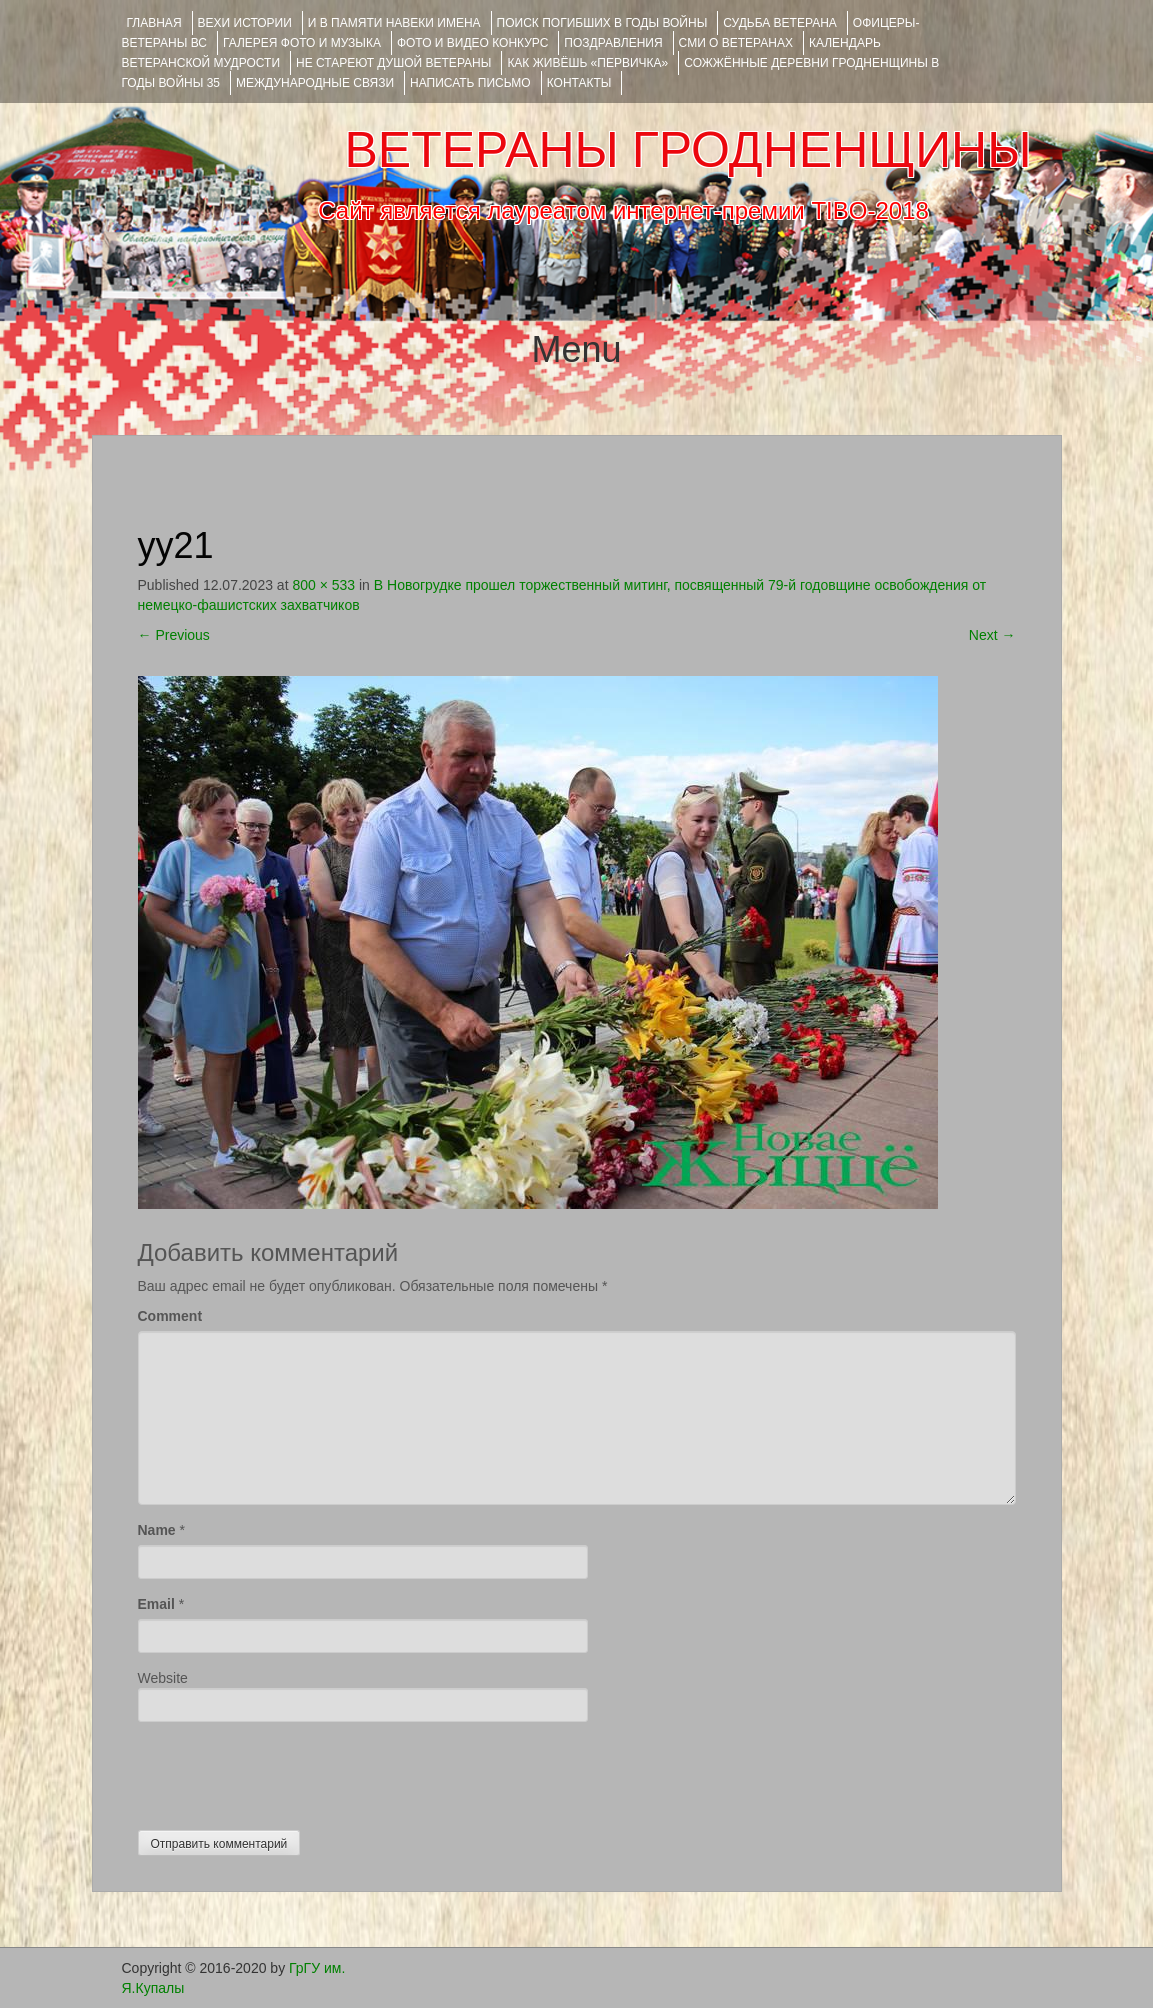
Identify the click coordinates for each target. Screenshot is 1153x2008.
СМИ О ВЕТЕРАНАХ (736, 43)
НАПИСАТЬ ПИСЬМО (470, 83)
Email (156, 1604)
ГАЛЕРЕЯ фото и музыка (302, 43)
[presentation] (290, 1771)
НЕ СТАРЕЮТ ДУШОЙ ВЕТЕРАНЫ (393, 63)
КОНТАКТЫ (579, 83)
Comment (170, 1316)
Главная (154, 23)
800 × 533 (323, 585)
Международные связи (315, 83)
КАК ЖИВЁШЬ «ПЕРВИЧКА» (587, 63)
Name (157, 1530)
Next (992, 635)
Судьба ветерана (780, 23)
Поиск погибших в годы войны (602, 23)
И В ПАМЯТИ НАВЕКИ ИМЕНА (394, 23)
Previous (174, 635)
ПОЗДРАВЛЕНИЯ (613, 43)
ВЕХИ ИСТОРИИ (245, 23)
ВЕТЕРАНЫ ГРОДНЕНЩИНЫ (687, 150)
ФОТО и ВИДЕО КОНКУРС (472, 43)
